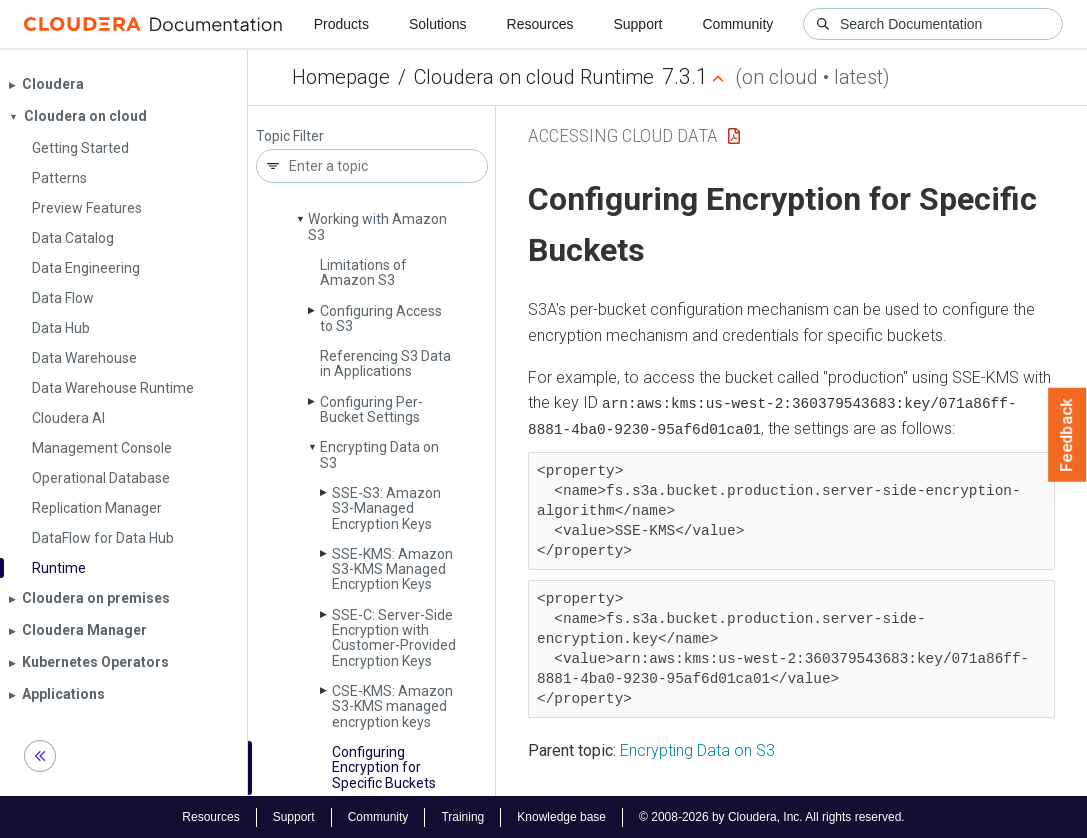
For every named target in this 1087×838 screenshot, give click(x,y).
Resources (540, 24)
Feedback (1067, 435)
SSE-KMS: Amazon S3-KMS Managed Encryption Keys (392, 569)
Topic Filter (290, 136)
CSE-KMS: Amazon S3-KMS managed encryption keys (392, 706)
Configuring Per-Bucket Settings (371, 409)
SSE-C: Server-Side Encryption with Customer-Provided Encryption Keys (394, 638)
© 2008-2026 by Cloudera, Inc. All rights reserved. (772, 816)
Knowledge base (561, 816)
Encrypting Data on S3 (379, 454)
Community (738, 24)
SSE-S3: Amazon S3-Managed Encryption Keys (386, 508)
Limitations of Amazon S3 (363, 272)
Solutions (438, 24)
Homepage (341, 77)
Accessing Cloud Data (623, 135)
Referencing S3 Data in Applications (385, 363)
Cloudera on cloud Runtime (534, 77)
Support (637, 24)
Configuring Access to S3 (381, 318)
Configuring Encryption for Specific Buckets (384, 767)
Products (341, 24)
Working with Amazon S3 (377, 226)
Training (462, 816)
